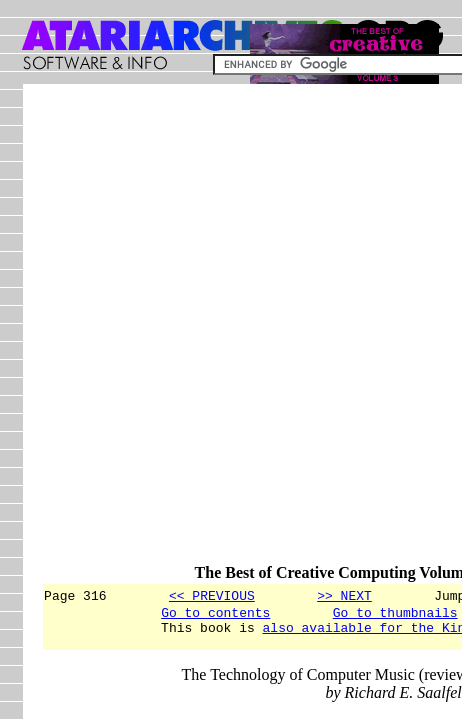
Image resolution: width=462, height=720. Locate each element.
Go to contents (215, 615)
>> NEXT (344, 595)
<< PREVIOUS (212, 595)
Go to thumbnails (395, 615)
